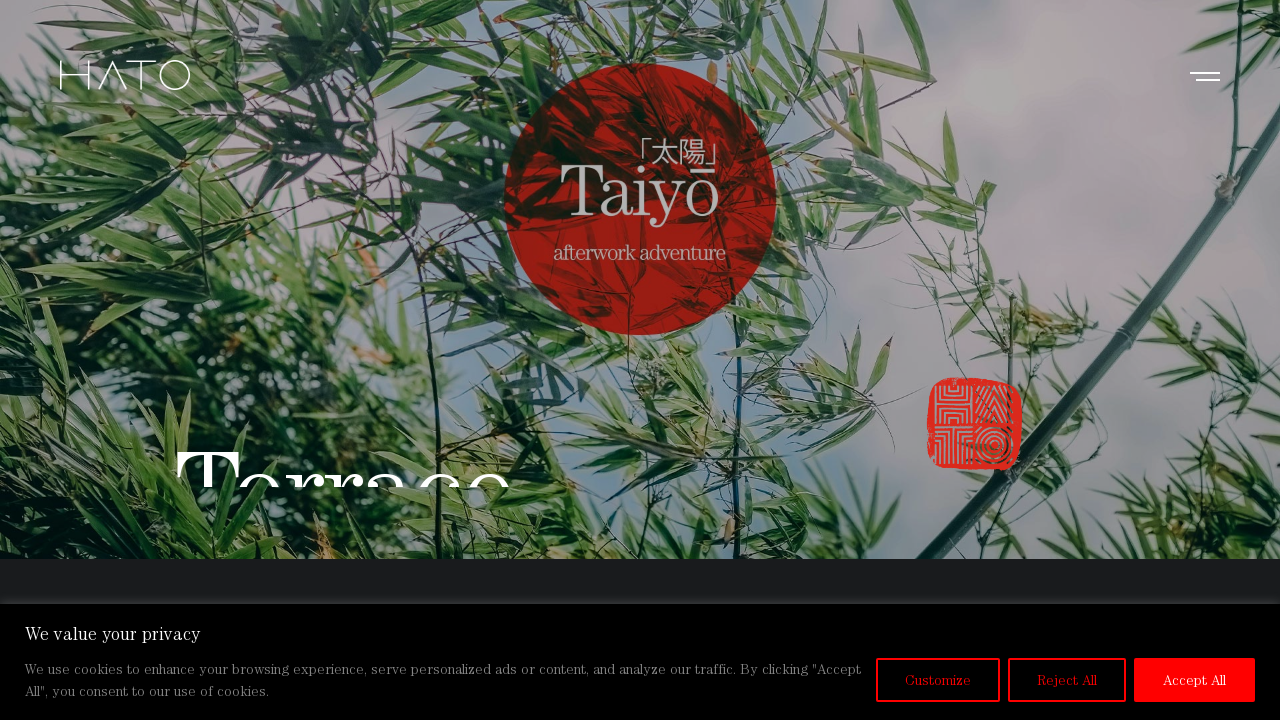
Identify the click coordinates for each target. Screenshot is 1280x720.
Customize (938, 680)
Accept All (1194, 680)
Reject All (1067, 680)
